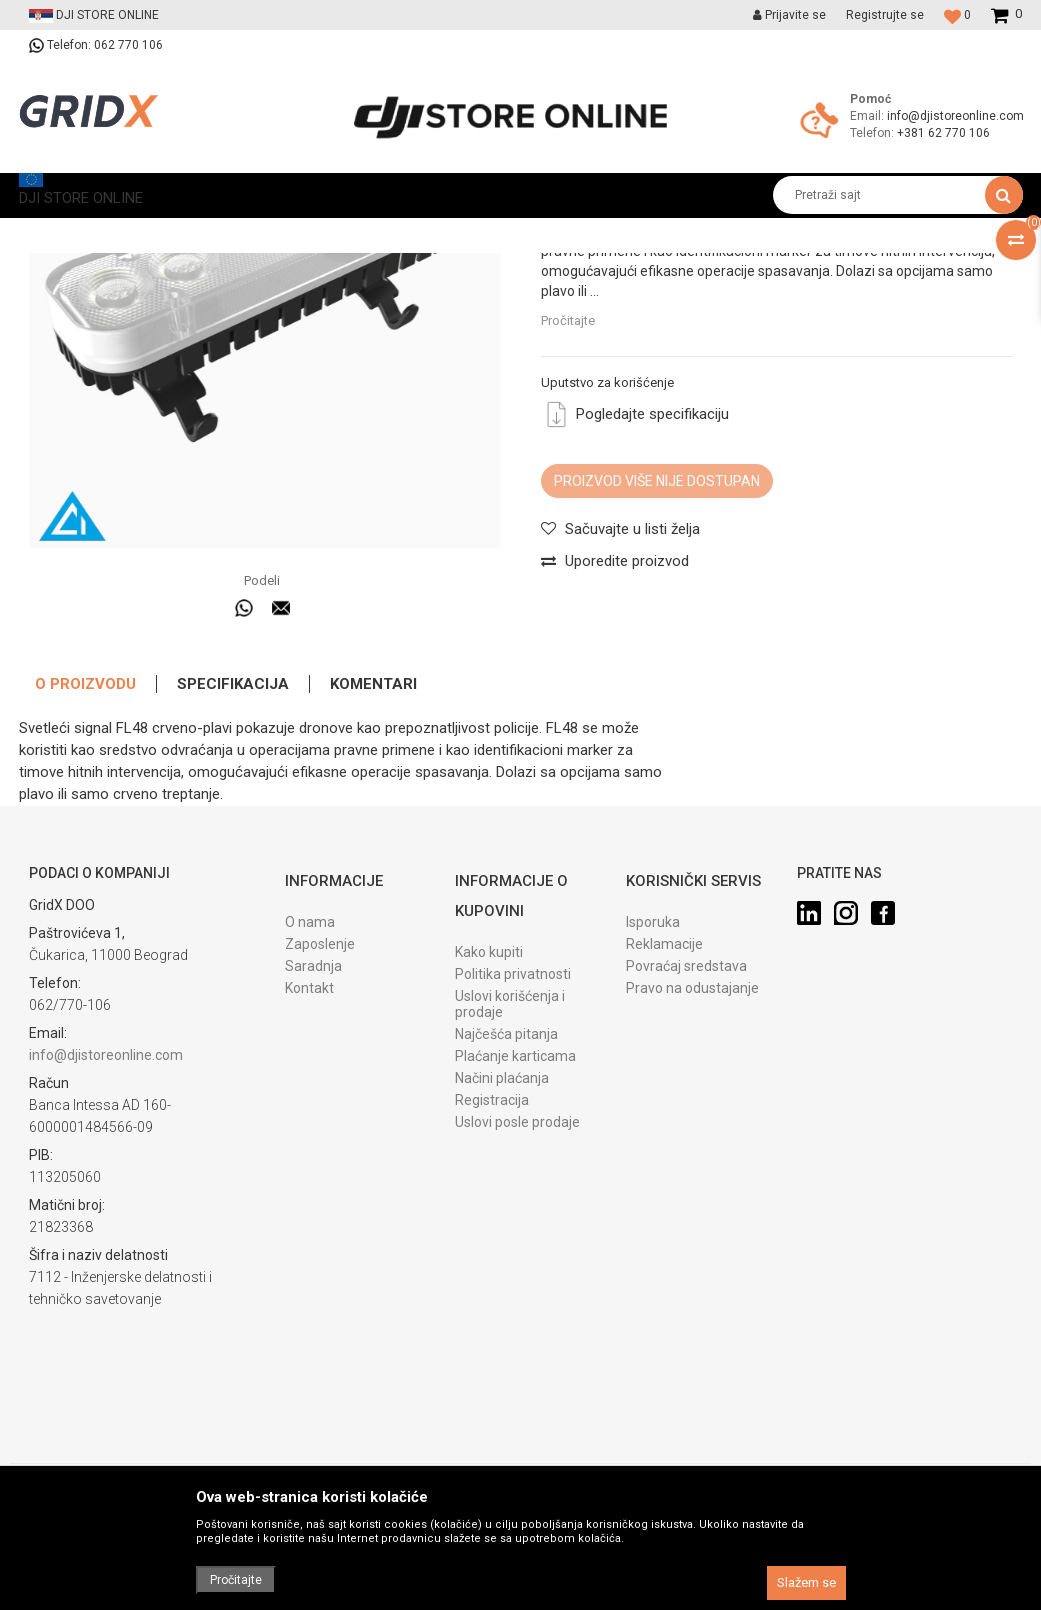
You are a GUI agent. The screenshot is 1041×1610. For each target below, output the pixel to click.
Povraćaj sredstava (686, 1116)
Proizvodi (167, 232)
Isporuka (653, 1072)
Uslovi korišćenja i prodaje (510, 1154)
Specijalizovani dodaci (382, 232)
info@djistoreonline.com (955, 116)
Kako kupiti (489, 1102)
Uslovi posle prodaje (517, 1272)
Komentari (373, 834)
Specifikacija (233, 834)
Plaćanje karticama (515, 1206)
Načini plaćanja (502, 1228)
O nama (310, 1072)
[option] (266, 466)
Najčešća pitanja (506, 1184)
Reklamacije (664, 1094)
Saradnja (313, 1116)
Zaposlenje (320, 1094)
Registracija (492, 1250)
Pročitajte (568, 537)
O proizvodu (85, 834)
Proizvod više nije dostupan (657, 698)
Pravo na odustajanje (692, 1138)
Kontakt (309, 1138)
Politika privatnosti (513, 1124)
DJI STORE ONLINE (70, 232)
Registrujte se (885, 15)
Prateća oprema (256, 232)
